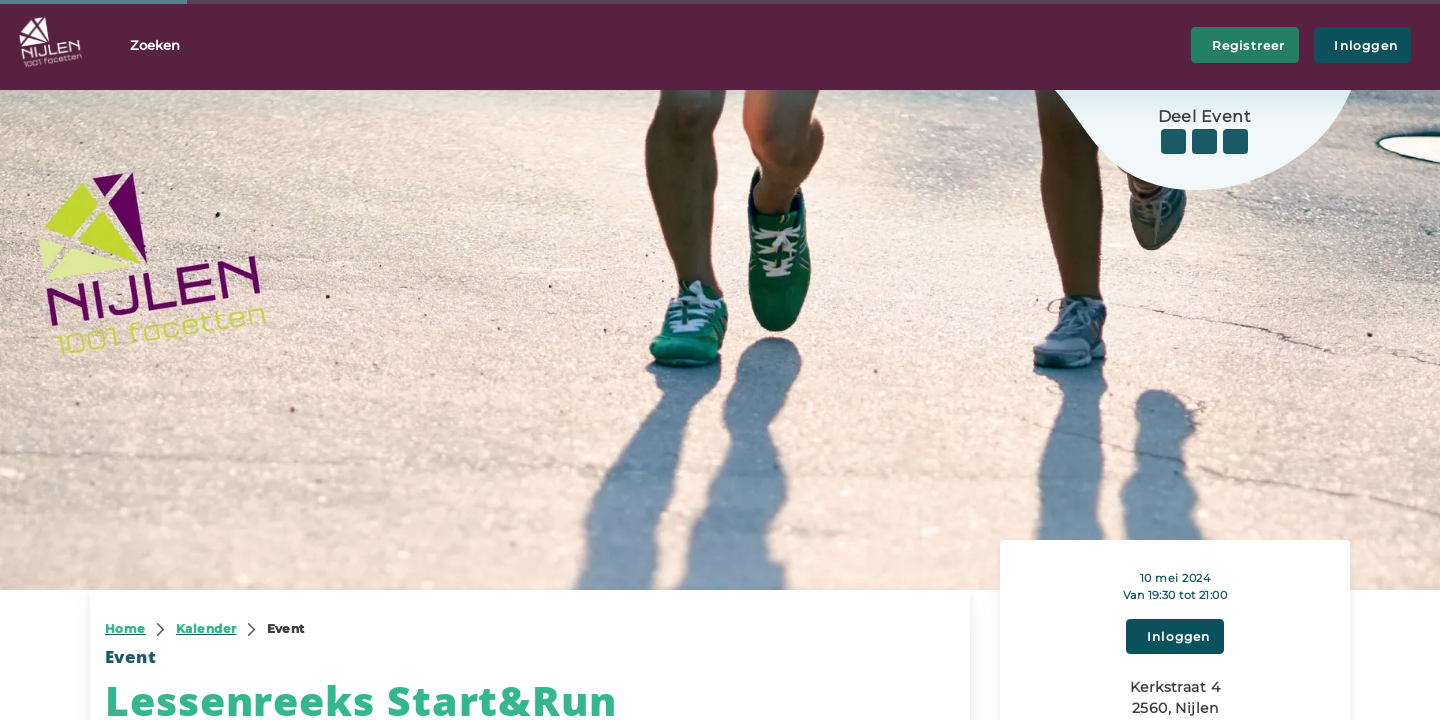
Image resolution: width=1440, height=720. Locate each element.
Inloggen (1362, 45)
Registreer (1245, 45)
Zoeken (155, 45)
